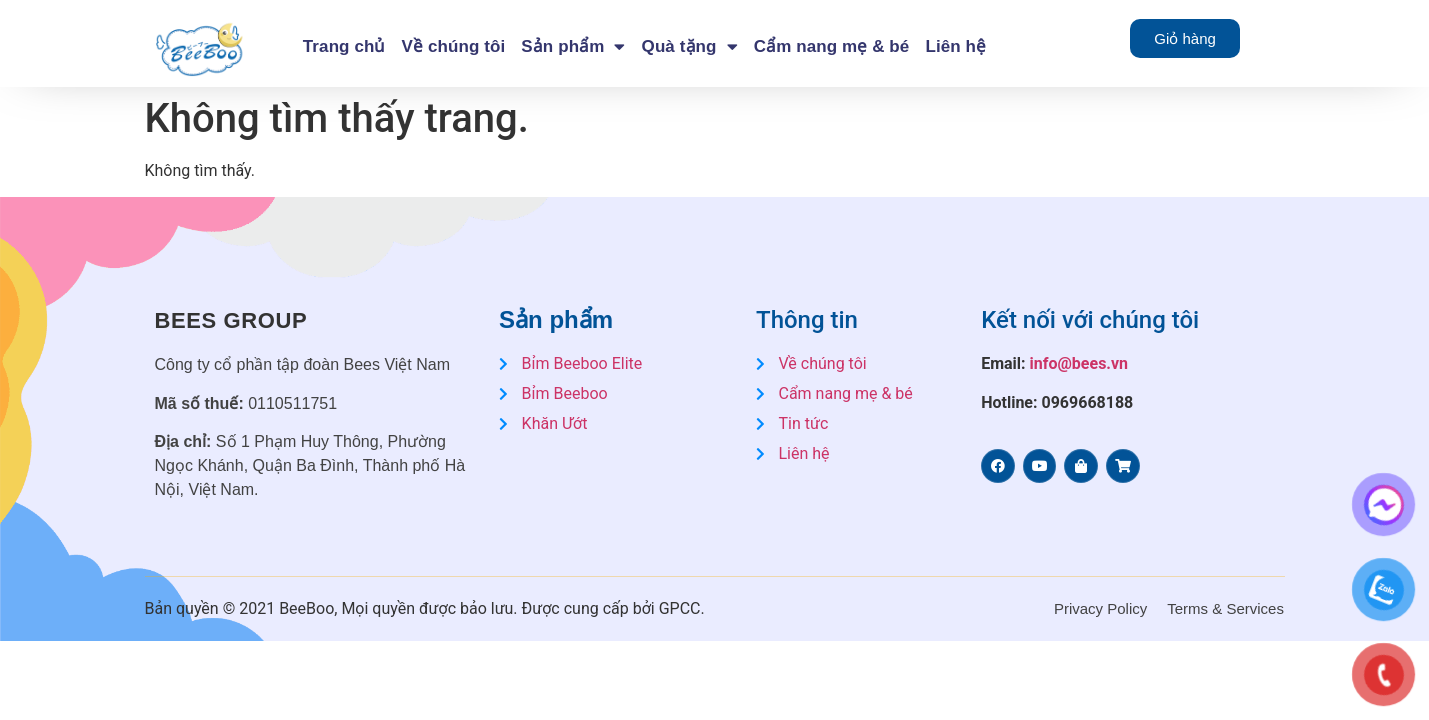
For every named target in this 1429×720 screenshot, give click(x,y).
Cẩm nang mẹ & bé (832, 46)
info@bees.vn (1079, 363)
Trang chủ (344, 46)
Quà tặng (690, 46)
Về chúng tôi (454, 46)
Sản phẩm (573, 46)
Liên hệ (955, 46)
